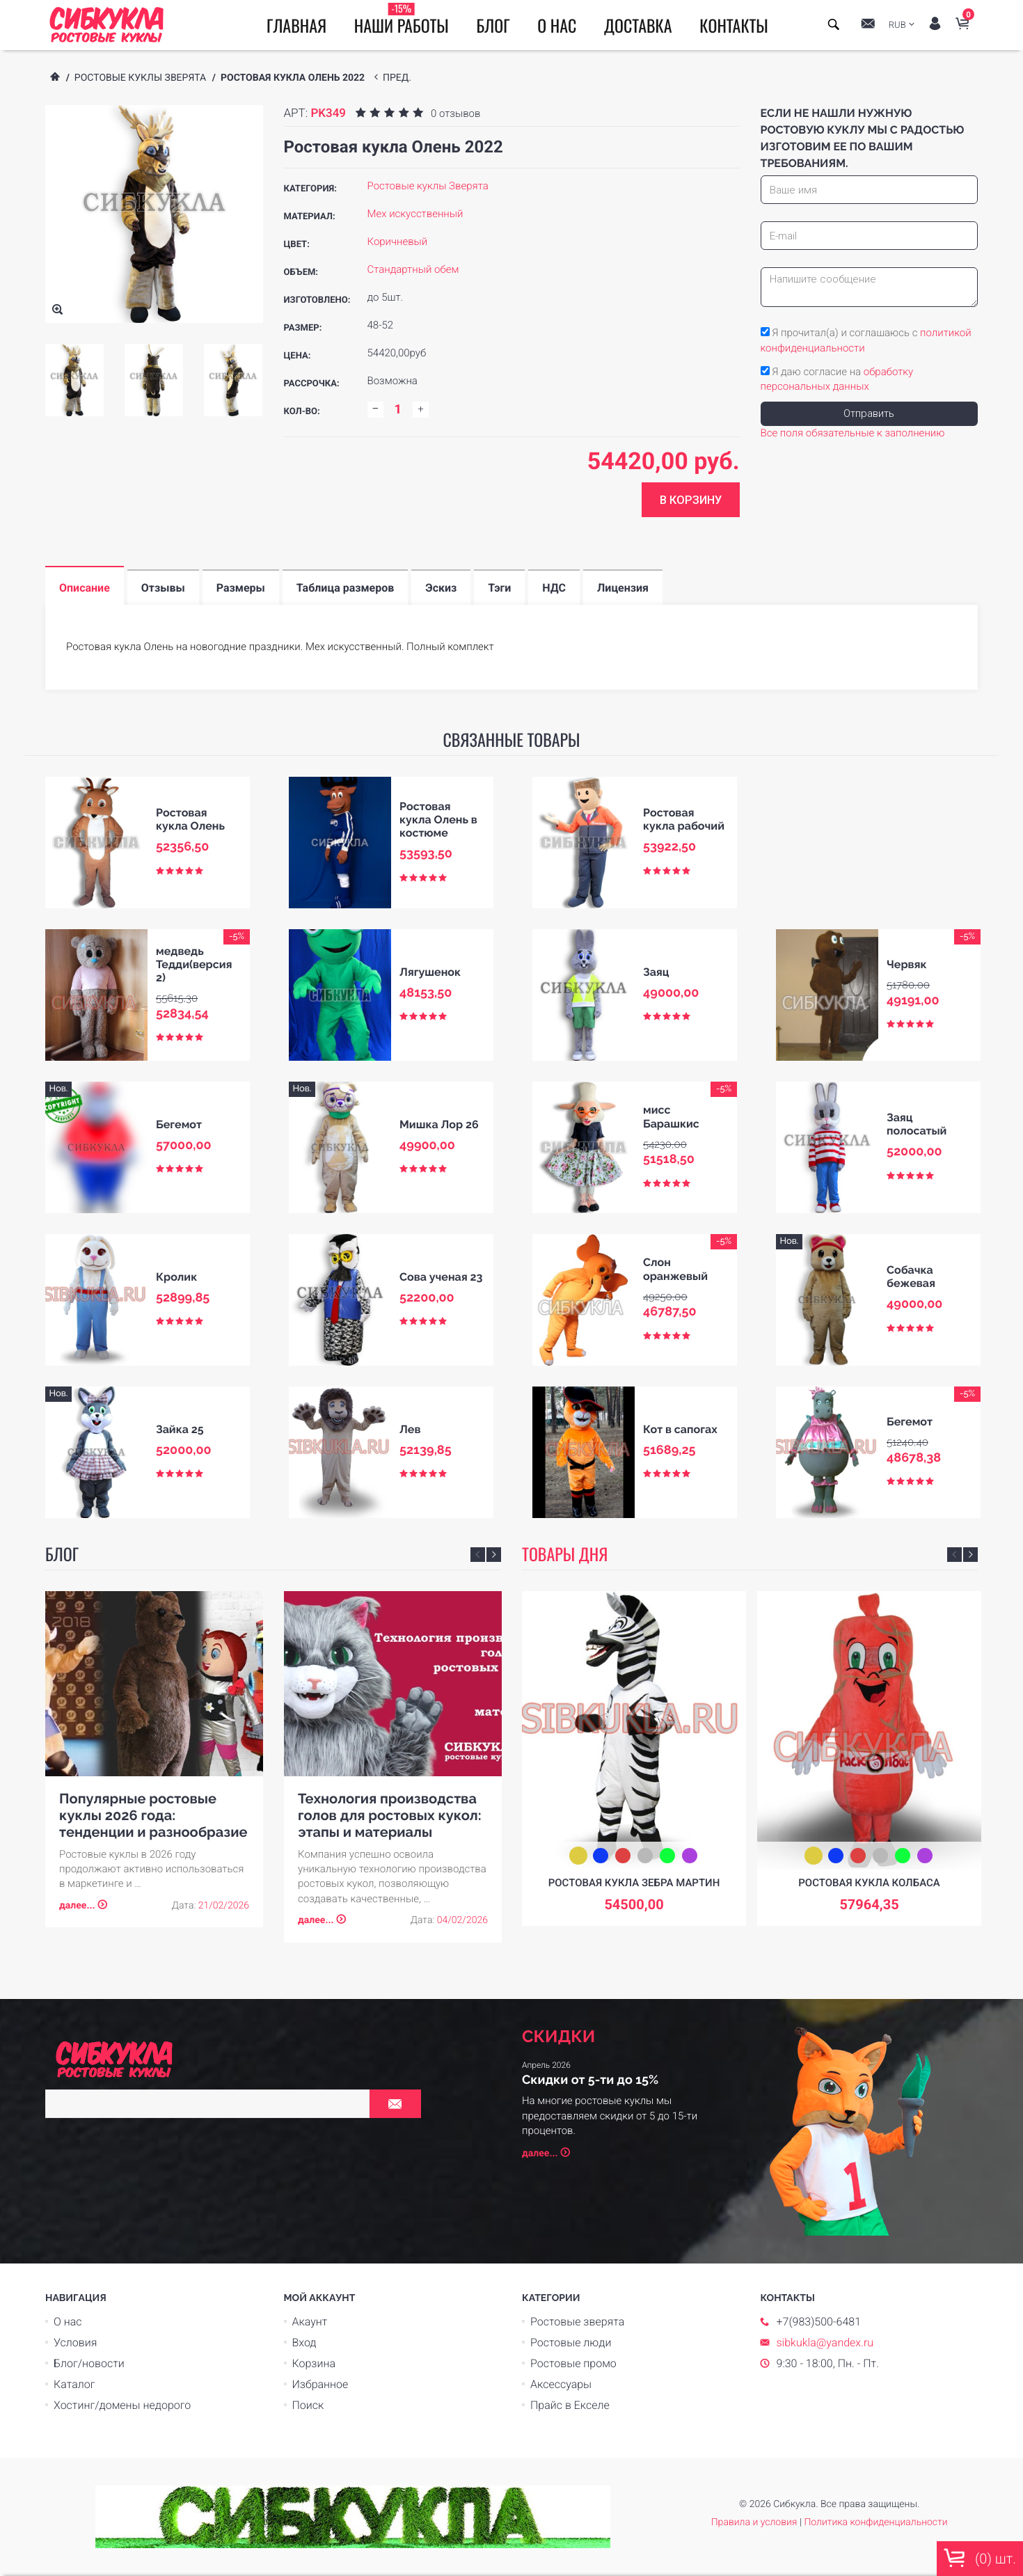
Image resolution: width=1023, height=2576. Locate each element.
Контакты (733, 25)
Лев (409, 1429)
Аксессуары (561, 2384)
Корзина (314, 2363)
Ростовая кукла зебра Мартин (634, 1882)
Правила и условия (754, 2522)
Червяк (907, 964)
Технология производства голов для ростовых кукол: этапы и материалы (390, 1815)
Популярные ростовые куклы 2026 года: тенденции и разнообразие (153, 1815)
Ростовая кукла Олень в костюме (438, 819)
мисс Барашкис (671, 1116)
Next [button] (493, 1554)
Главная (296, 25)
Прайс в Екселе (570, 2405)
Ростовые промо (573, 2363)
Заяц (656, 972)
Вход (304, 2342)
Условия (75, 2342)
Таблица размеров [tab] (345, 587)
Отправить (868, 413)
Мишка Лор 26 (439, 1124)
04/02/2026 (462, 1920)
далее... (77, 1905)
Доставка (638, 25)
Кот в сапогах (680, 1429)
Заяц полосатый (916, 1124)
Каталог (74, 2384)
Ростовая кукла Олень (190, 819)
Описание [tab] (84, 587)
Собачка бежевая (911, 1276)
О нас (556, 25)
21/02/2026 (223, 1905)
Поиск (308, 2405)
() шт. (980, 2557)
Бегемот (179, 1124)
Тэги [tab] (499, 587)
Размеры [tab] (240, 587)
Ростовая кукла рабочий (683, 819)
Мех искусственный (415, 213)
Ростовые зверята (577, 2321)
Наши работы (401, 19)
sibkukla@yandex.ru (825, 2342)
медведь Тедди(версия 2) (194, 964)
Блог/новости (89, 2363)
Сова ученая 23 (440, 1276)
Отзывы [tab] (163, 587)
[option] (74, 380)
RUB (897, 25)
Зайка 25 (180, 1429)
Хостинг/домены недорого (122, 2405)
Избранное (320, 2384)
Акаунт (310, 2321)
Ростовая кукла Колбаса (868, 1882)
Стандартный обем (413, 269)
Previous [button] (477, 1554)
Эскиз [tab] (441, 587)
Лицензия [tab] (623, 587)
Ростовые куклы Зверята (140, 78)
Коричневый (397, 241)
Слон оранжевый (675, 1269)
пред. (399, 78)
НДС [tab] (554, 587)
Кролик (176, 1276)
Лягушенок (430, 972)
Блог (492, 25)
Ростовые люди (570, 2342)
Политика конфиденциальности (875, 2522)
